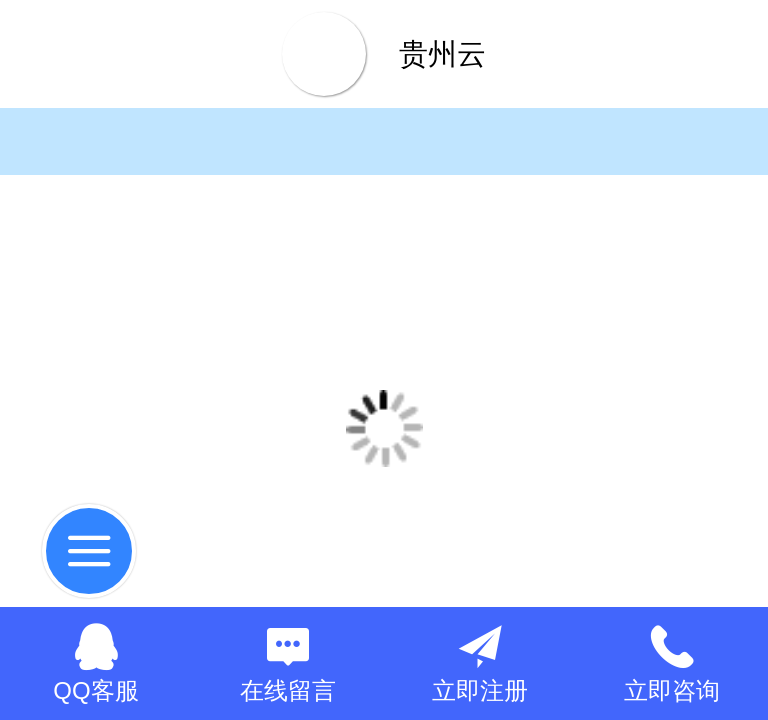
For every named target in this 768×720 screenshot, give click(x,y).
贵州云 (442, 54)
